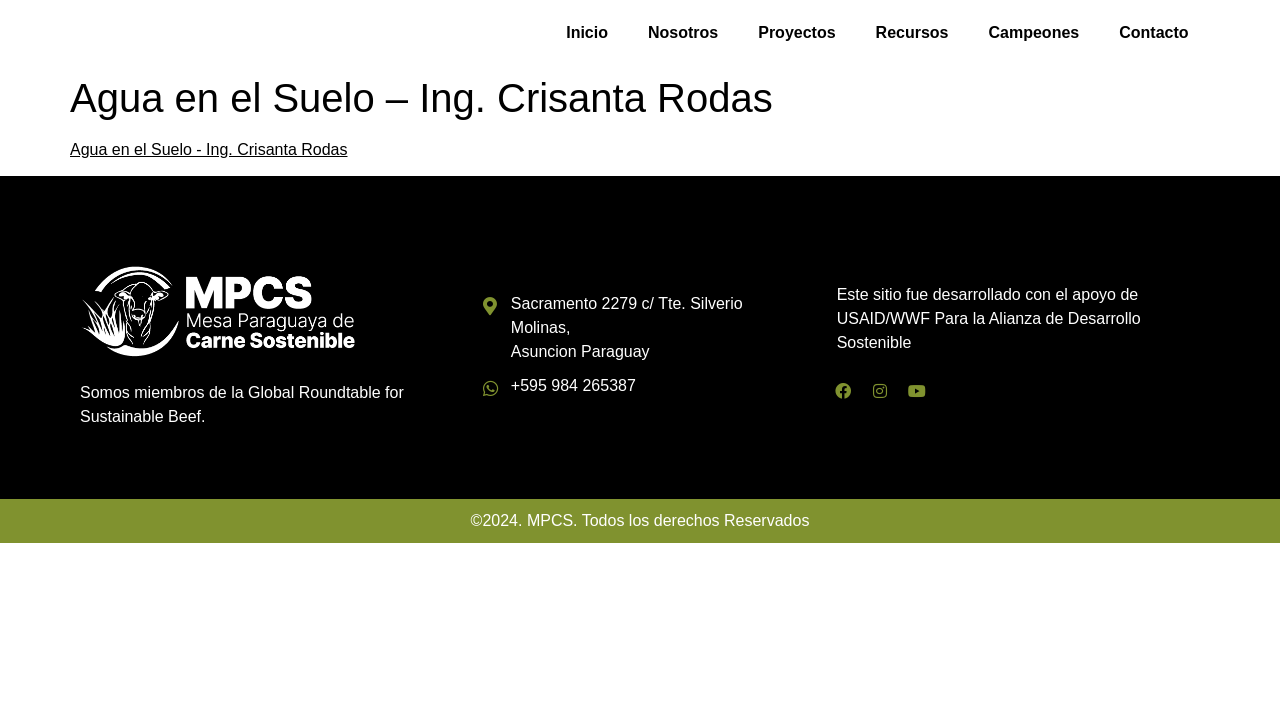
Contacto (1153, 35)
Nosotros (683, 35)
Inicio (587, 35)
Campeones (1034, 35)
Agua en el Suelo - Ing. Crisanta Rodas (209, 156)
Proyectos (796, 35)
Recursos (912, 35)
